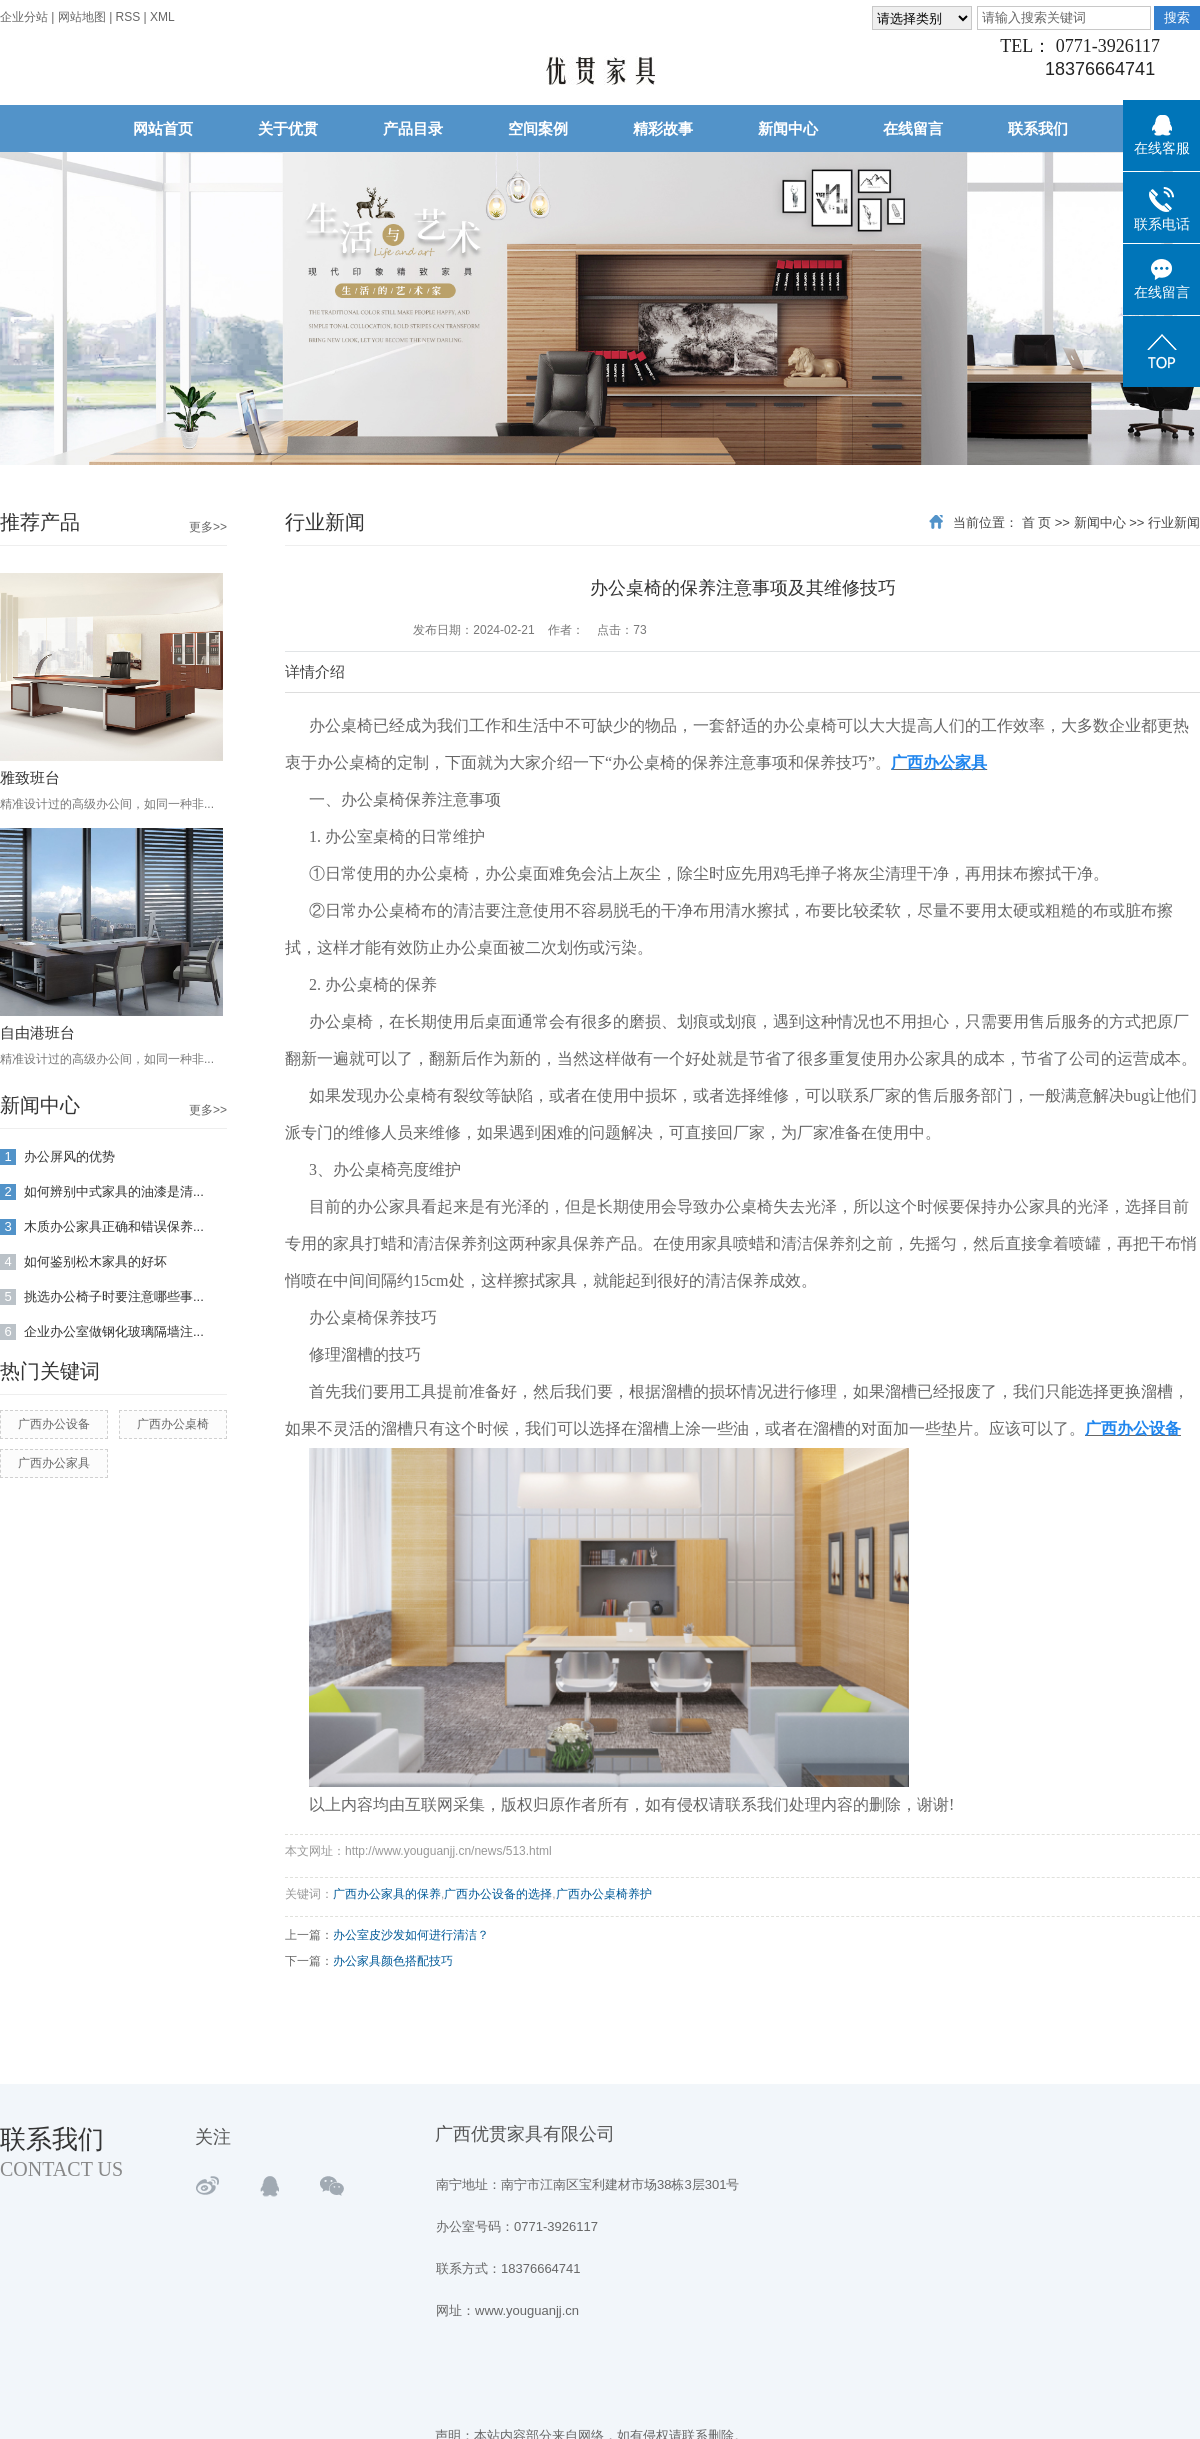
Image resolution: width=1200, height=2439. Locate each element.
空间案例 (538, 128)
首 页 (1037, 522)
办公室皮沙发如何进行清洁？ (411, 1935)
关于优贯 (288, 128)
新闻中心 (788, 128)
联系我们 (1038, 128)
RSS (128, 17)
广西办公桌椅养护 (604, 1894)
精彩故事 (663, 128)
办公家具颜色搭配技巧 (393, 1961)
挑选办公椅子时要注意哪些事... (102, 1297)
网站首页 (163, 128)
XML (162, 17)
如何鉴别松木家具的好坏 (83, 1262)
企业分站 (24, 17)
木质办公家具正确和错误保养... (102, 1227)
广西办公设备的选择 (498, 1894)
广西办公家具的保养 (387, 1894)
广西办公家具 (54, 1463)
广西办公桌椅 (173, 1424)
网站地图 (83, 17)
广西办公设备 (54, 1424)
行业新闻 (1174, 522)
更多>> (208, 527)
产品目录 (413, 128)
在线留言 (913, 128)
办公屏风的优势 (57, 1157)
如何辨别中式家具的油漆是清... (102, 1192)
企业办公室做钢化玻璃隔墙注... (102, 1332)
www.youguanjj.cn (527, 2310)
